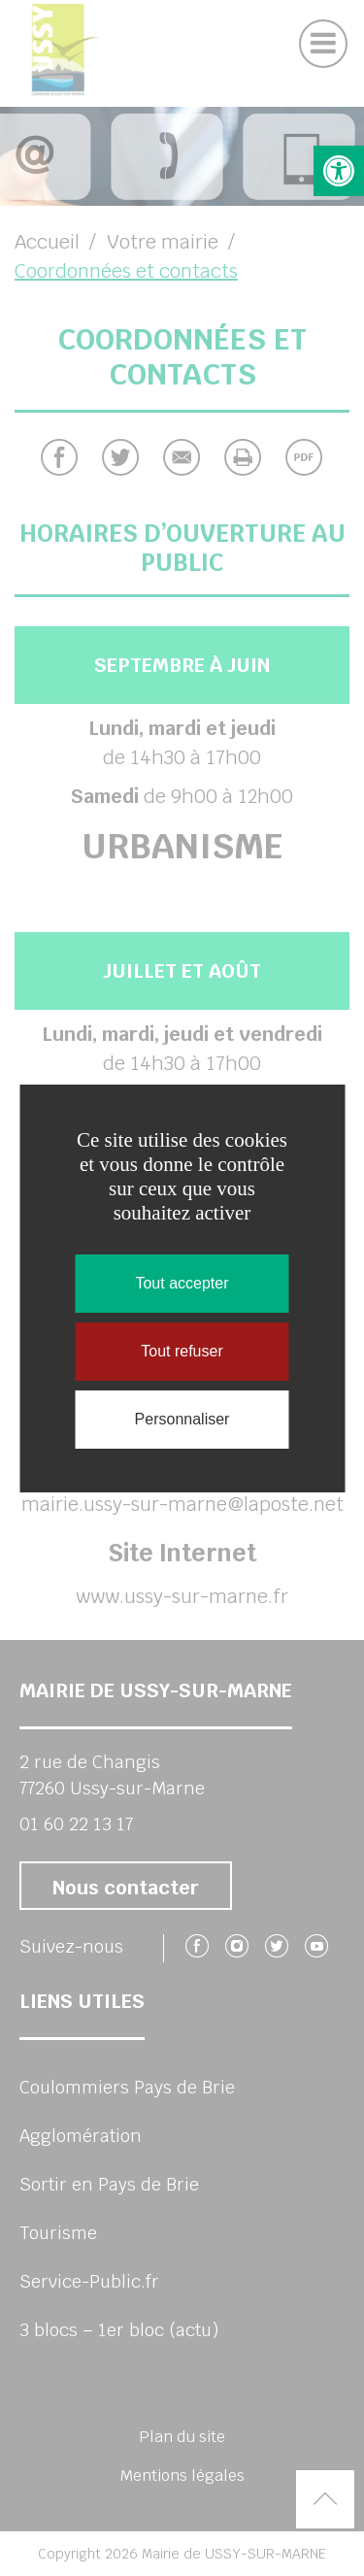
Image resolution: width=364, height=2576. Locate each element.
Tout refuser (181, 1351)
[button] (339, 171)
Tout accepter (181, 1283)
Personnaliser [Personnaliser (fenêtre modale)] (182, 1419)
